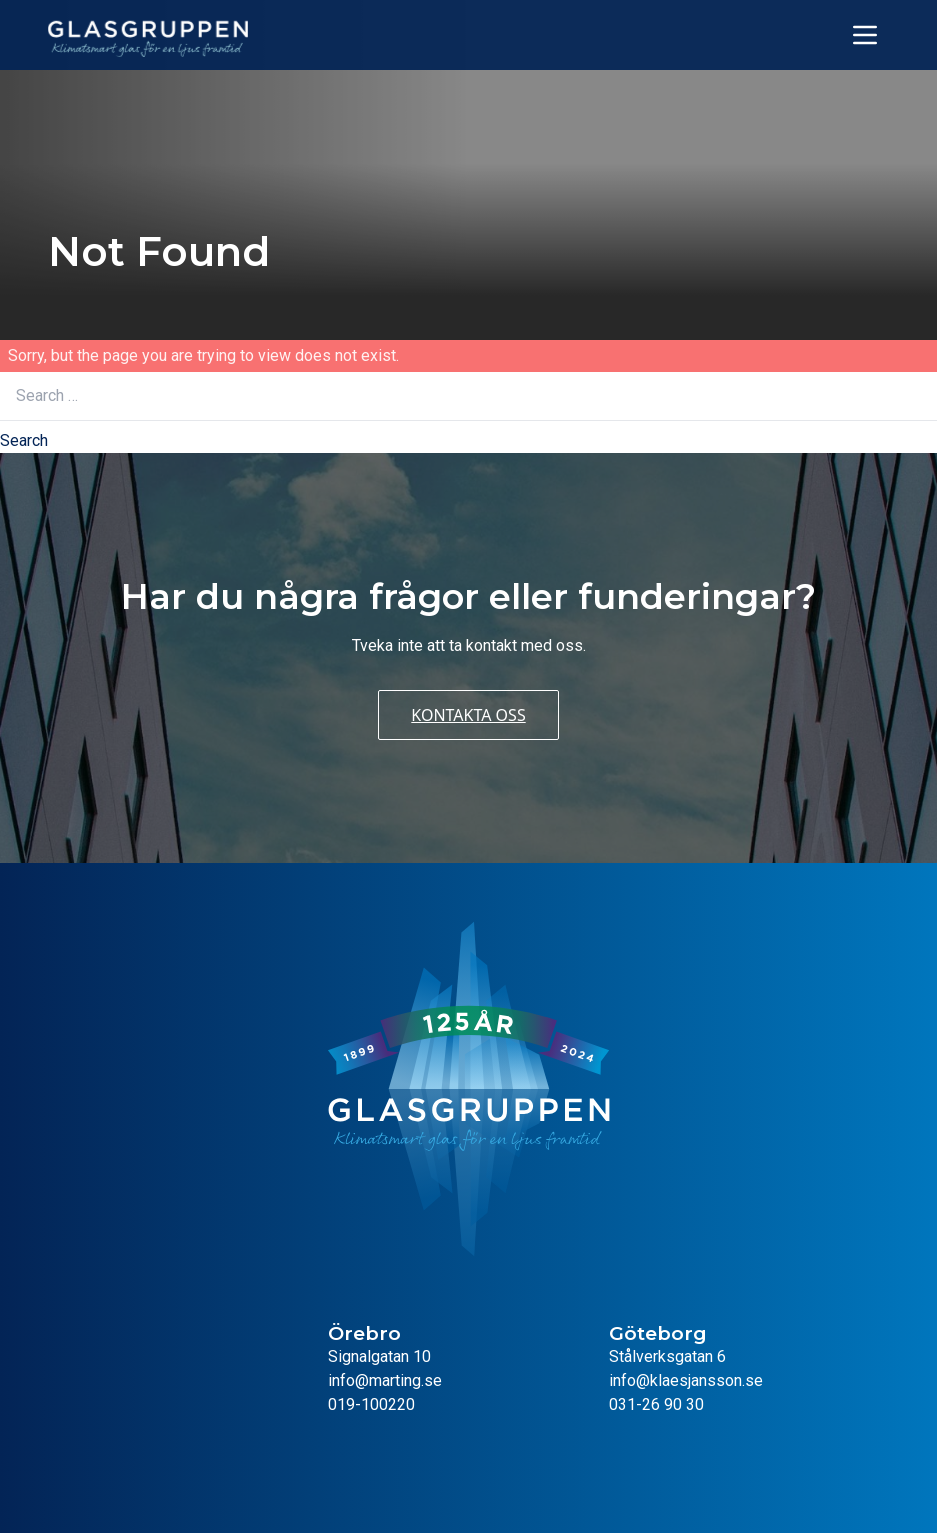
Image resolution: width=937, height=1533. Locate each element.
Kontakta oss (468, 715)
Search (24, 440)
